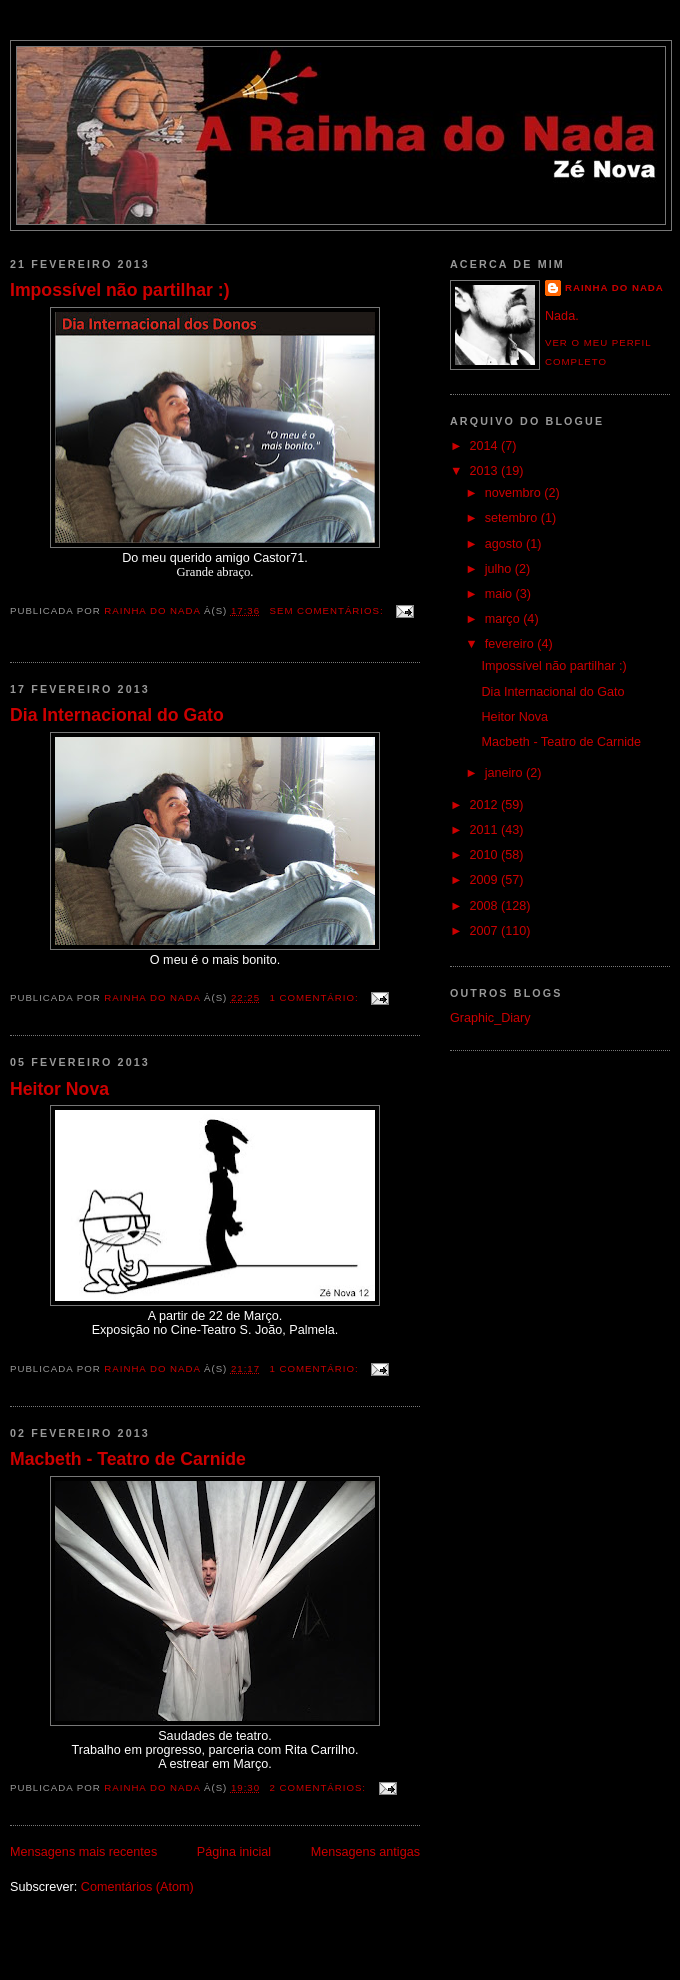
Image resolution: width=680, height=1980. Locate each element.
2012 (486, 805)
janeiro (505, 773)
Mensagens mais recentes (83, 1852)
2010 (486, 855)
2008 (486, 906)
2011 (486, 830)
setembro (513, 518)
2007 (486, 931)
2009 (486, 880)
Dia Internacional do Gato (117, 715)
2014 (486, 446)
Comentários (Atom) (137, 1887)
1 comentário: (316, 997)
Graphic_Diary (490, 1018)
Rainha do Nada (614, 287)
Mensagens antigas (365, 1852)
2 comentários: (320, 1787)
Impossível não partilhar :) (120, 290)
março (504, 619)
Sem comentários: (329, 610)
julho (500, 569)
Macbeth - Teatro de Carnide (128, 1459)
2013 (486, 471)
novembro (515, 493)
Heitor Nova (59, 1089)
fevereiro (511, 644)
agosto (505, 544)
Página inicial (234, 1852)
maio (500, 594)
